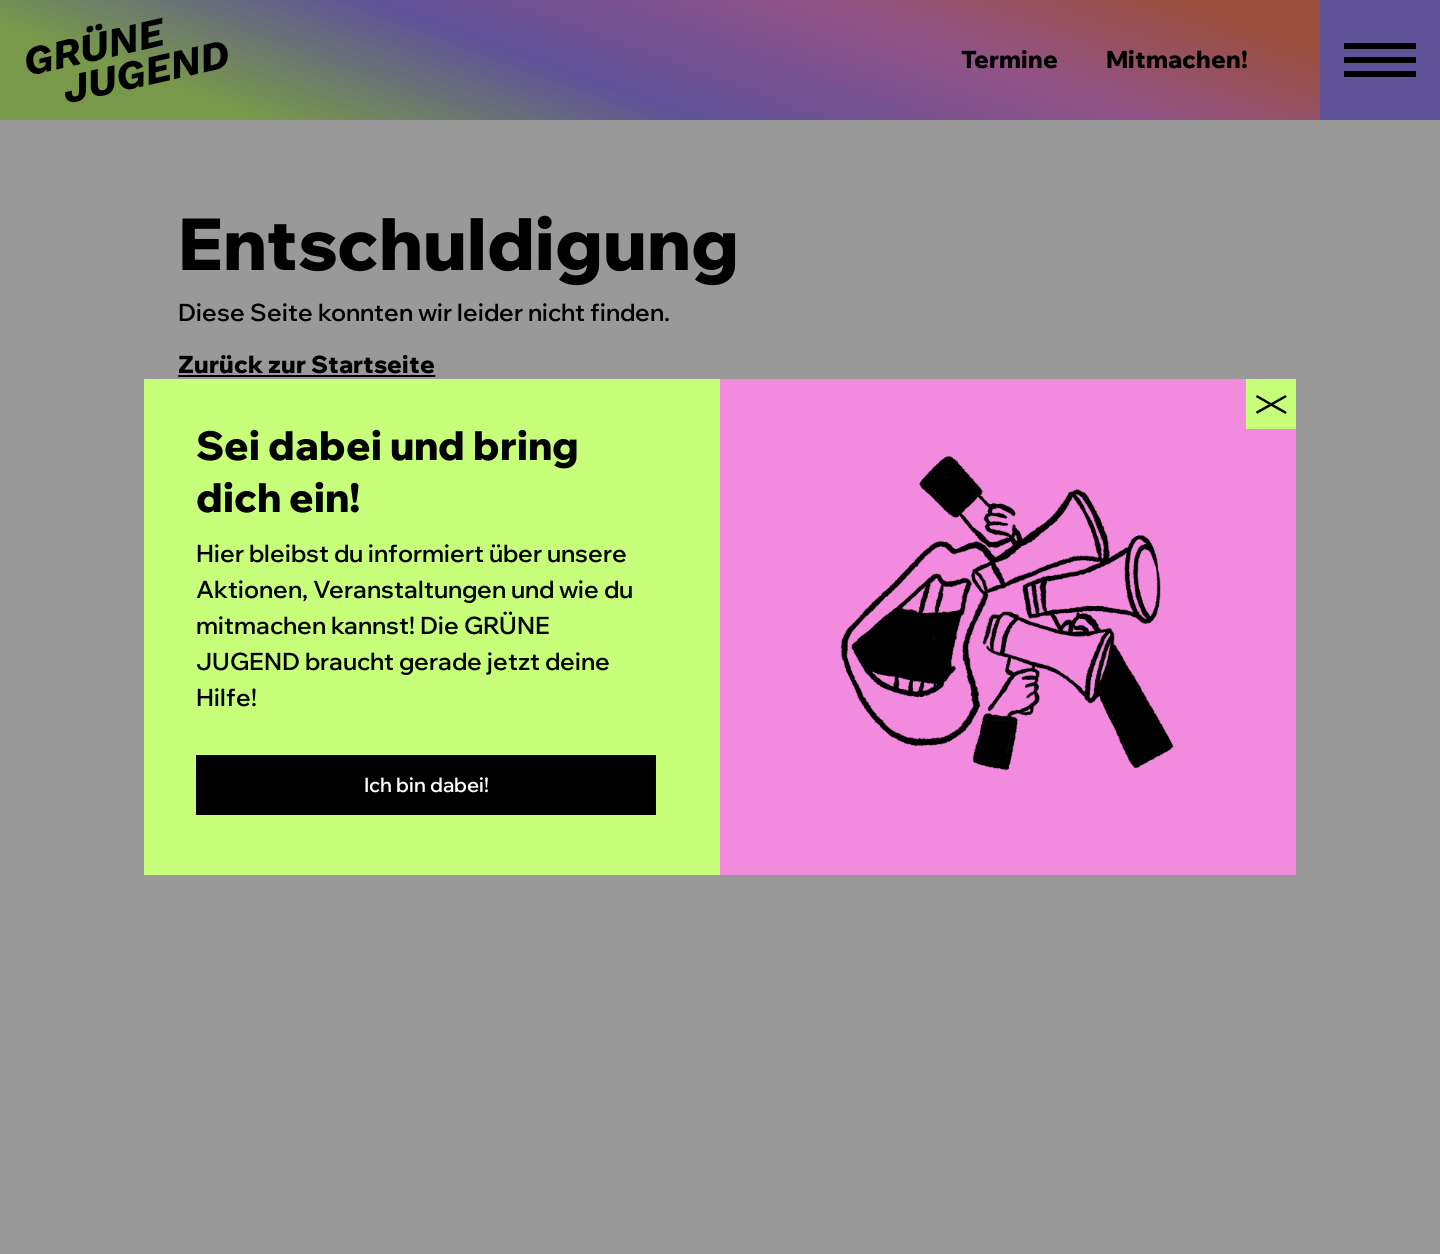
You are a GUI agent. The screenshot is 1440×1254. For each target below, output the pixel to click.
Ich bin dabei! (426, 784)
